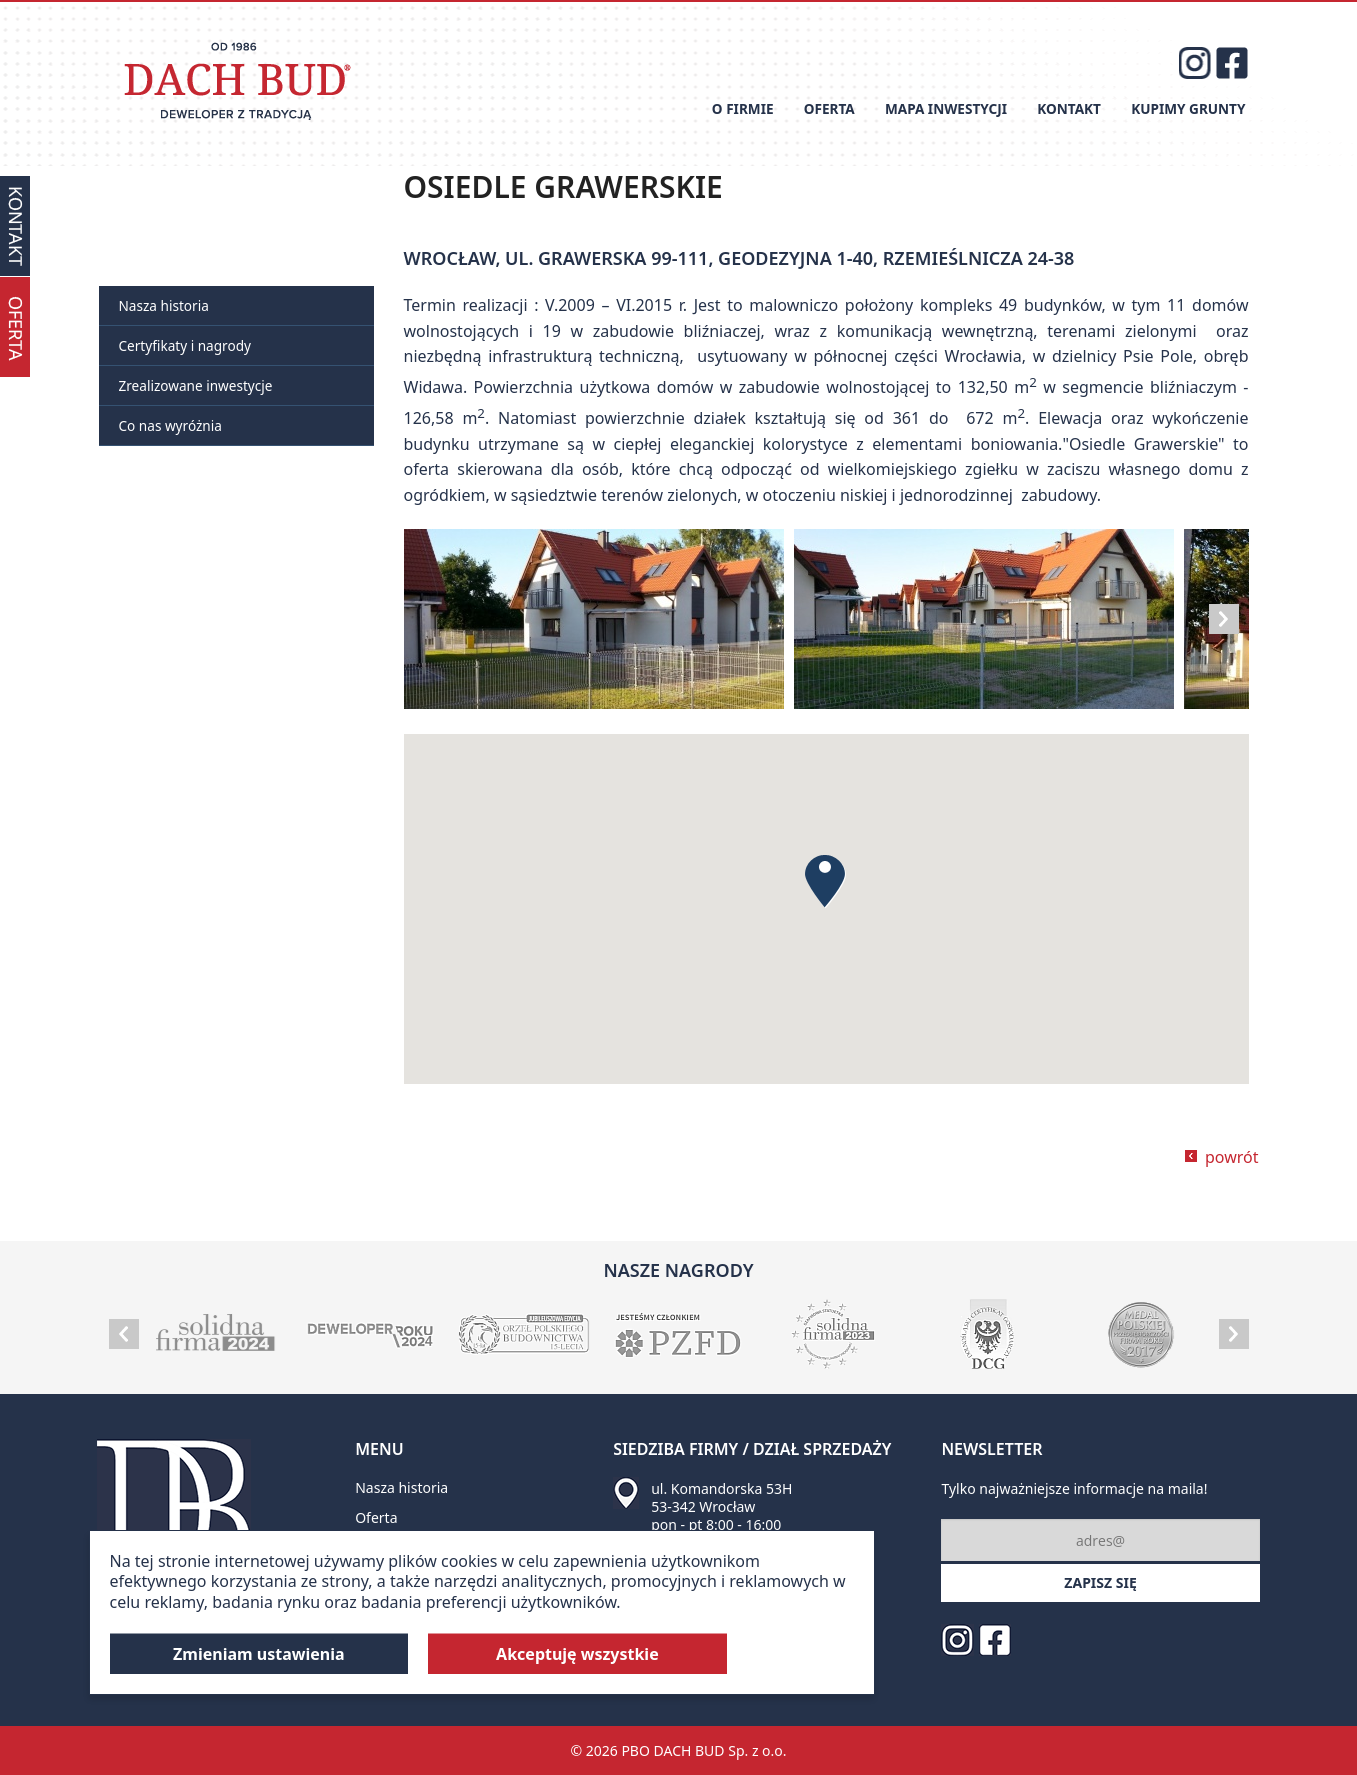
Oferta (829, 108)
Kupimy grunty (1188, 108)
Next (1224, 619)
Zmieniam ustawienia (259, 1654)
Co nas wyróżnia (170, 425)
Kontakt (1069, 108)
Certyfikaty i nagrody (185, 345)
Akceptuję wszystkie (577, 1654)
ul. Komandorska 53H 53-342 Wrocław (721, 1497)
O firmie (743, 108)
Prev (124, 1334)
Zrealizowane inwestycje (196, 385)
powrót (1232, 1157)
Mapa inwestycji (946, 108)
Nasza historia (164, 305)
